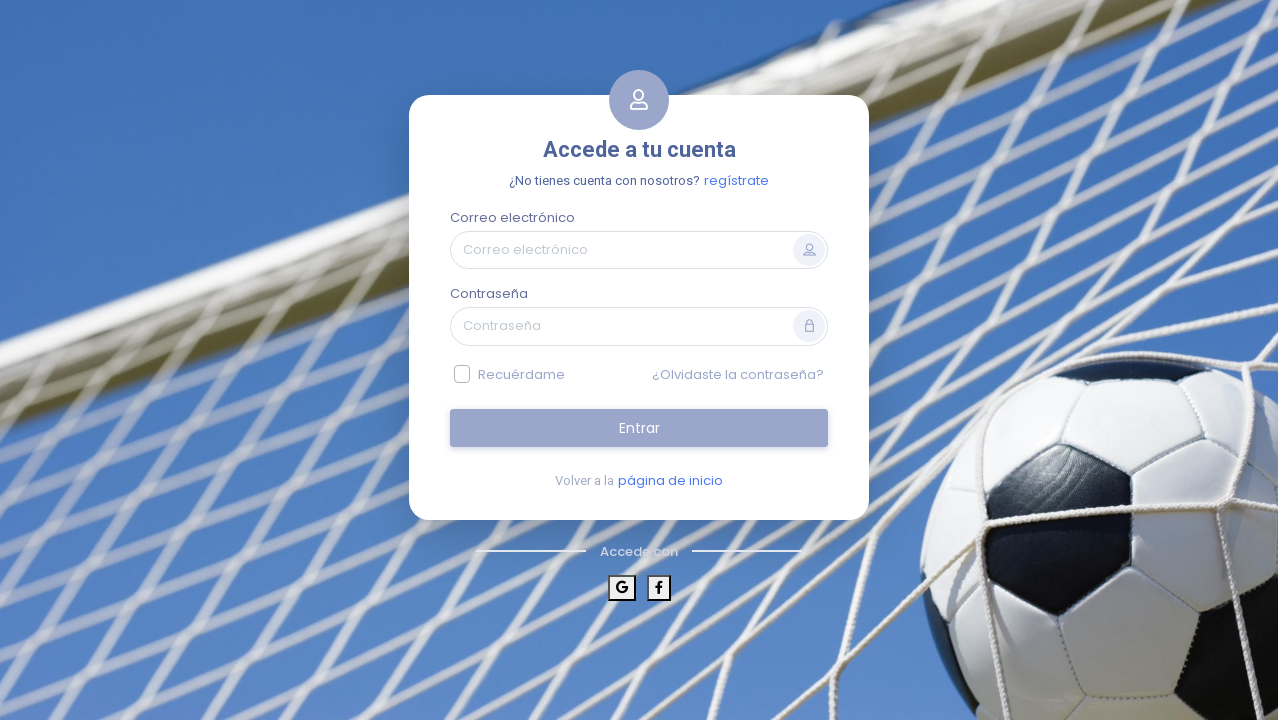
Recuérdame (521, 374)
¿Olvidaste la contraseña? (738, 374)
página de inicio (670, 480)
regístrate (736, 180)
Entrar (639, 428)
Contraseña (489, 293)
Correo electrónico (512, 217)
